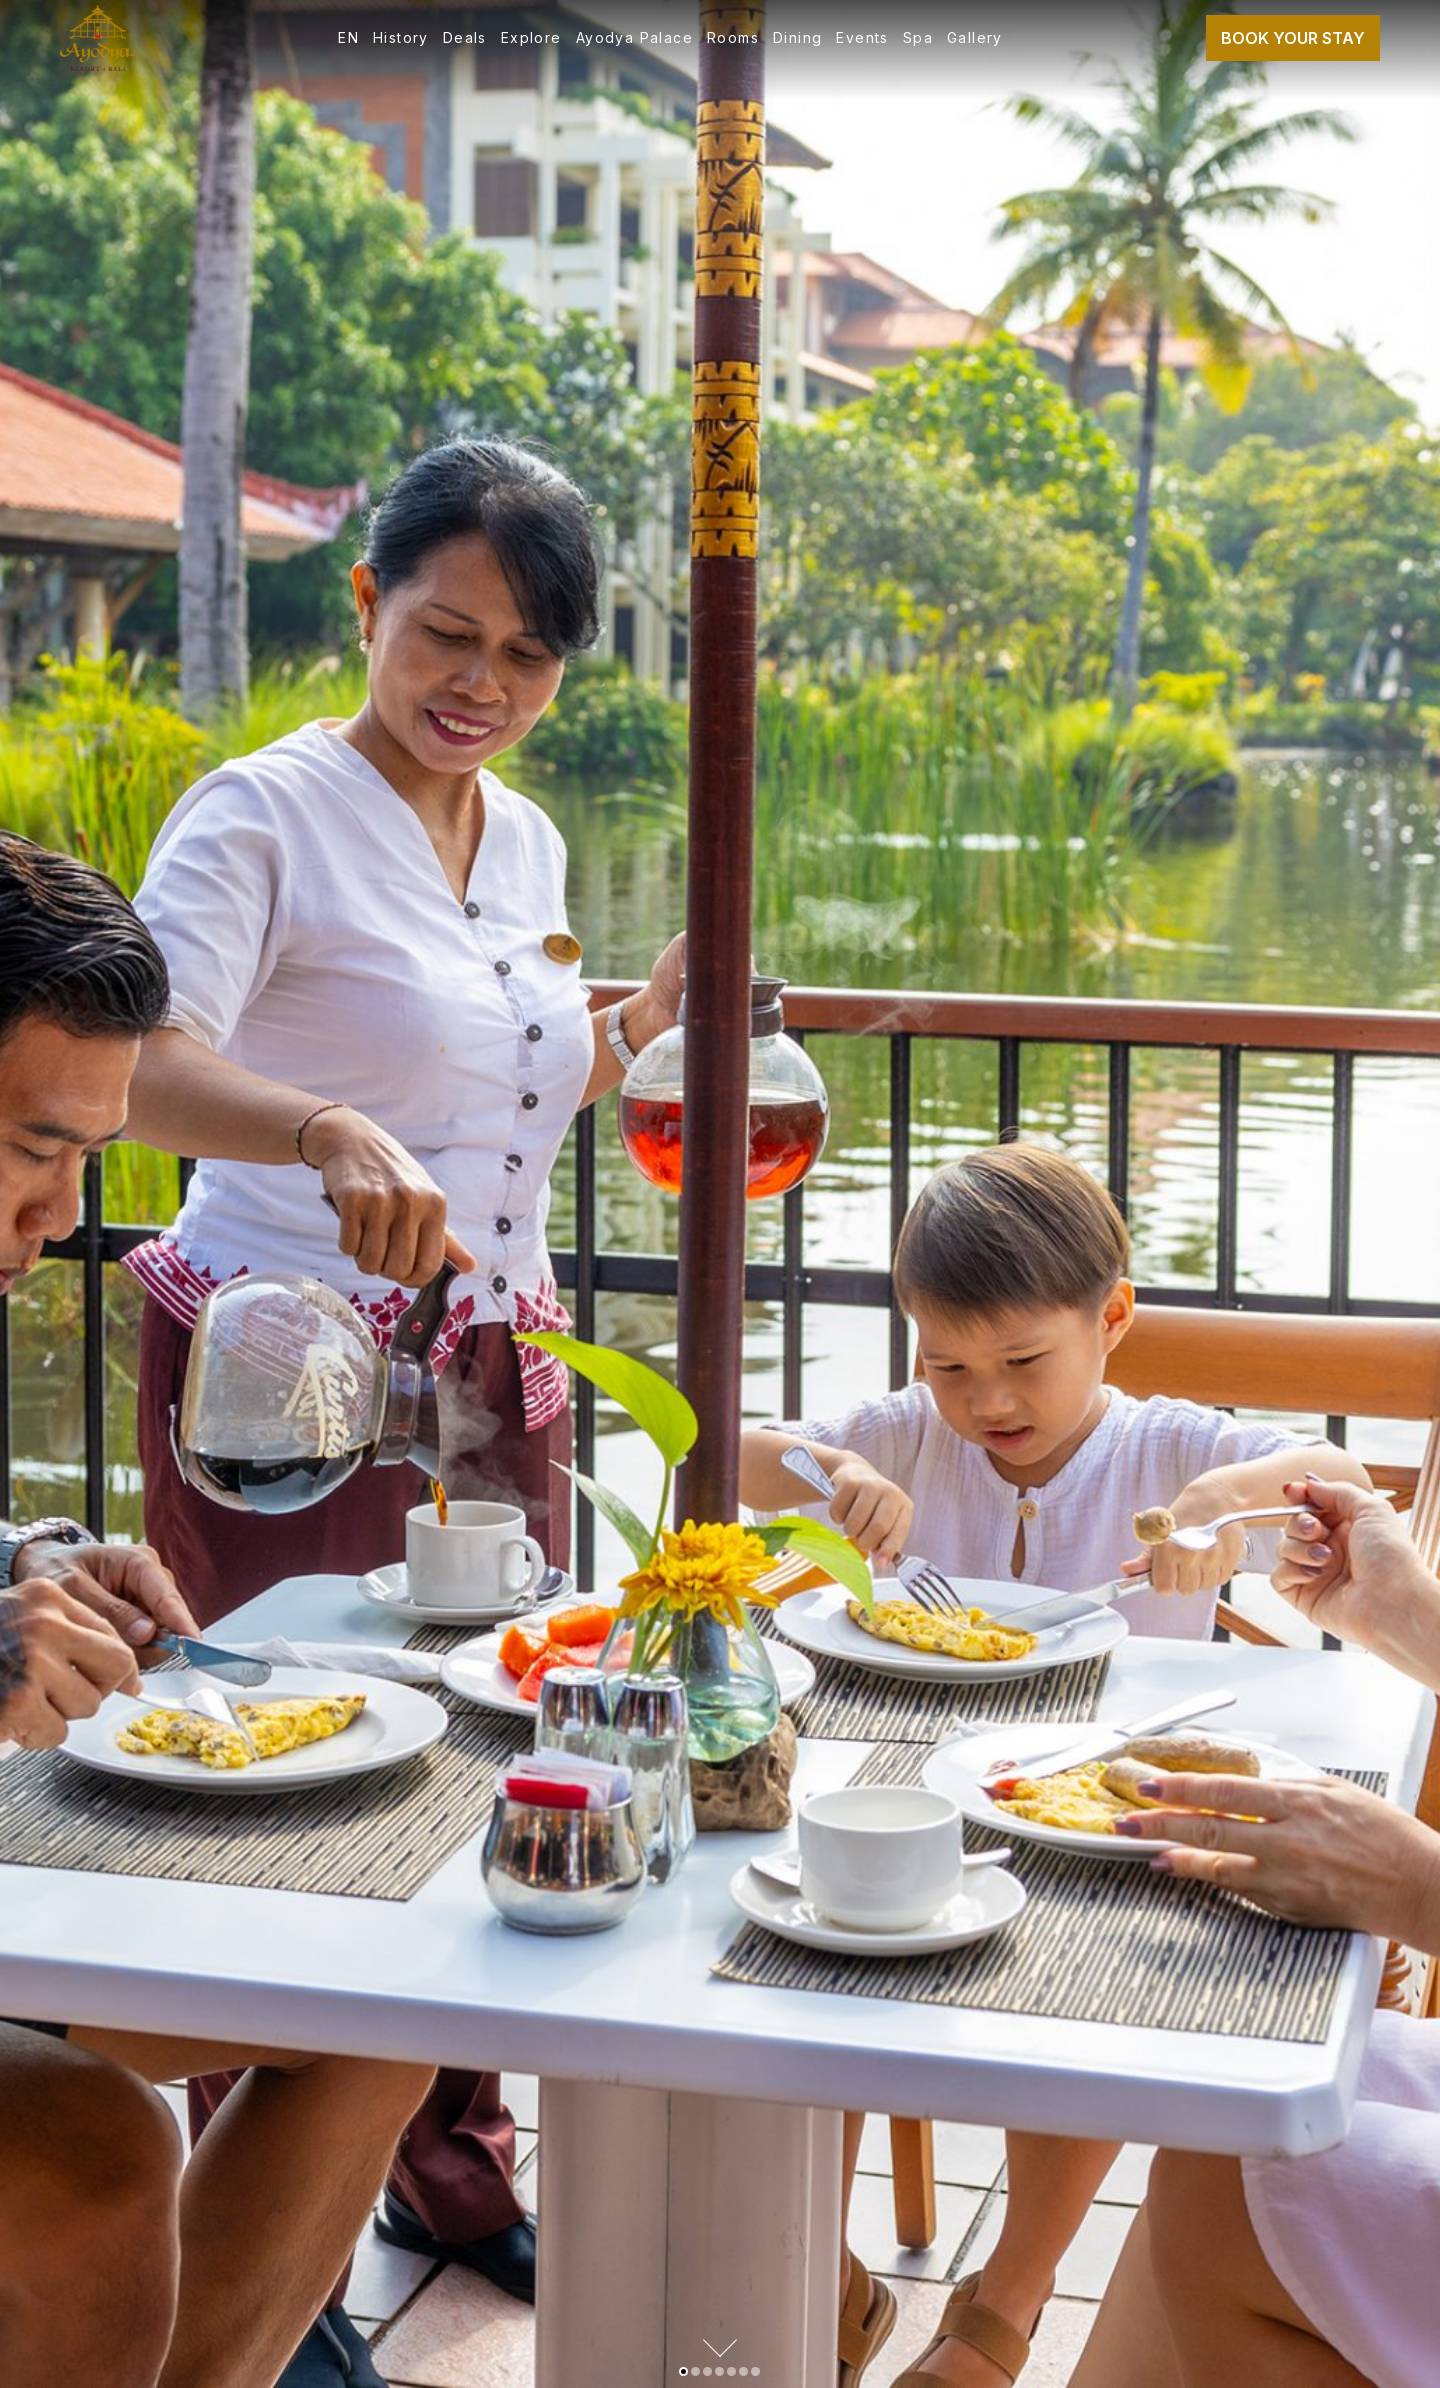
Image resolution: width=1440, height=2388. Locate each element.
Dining (797, 37)
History (401, 37)
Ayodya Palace (634, 37)
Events (862, 37)
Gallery (975, 37)
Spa (918, 37)
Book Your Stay (1293, 38)
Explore (531, 37)
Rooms (733, 37)
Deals (465, 37)
